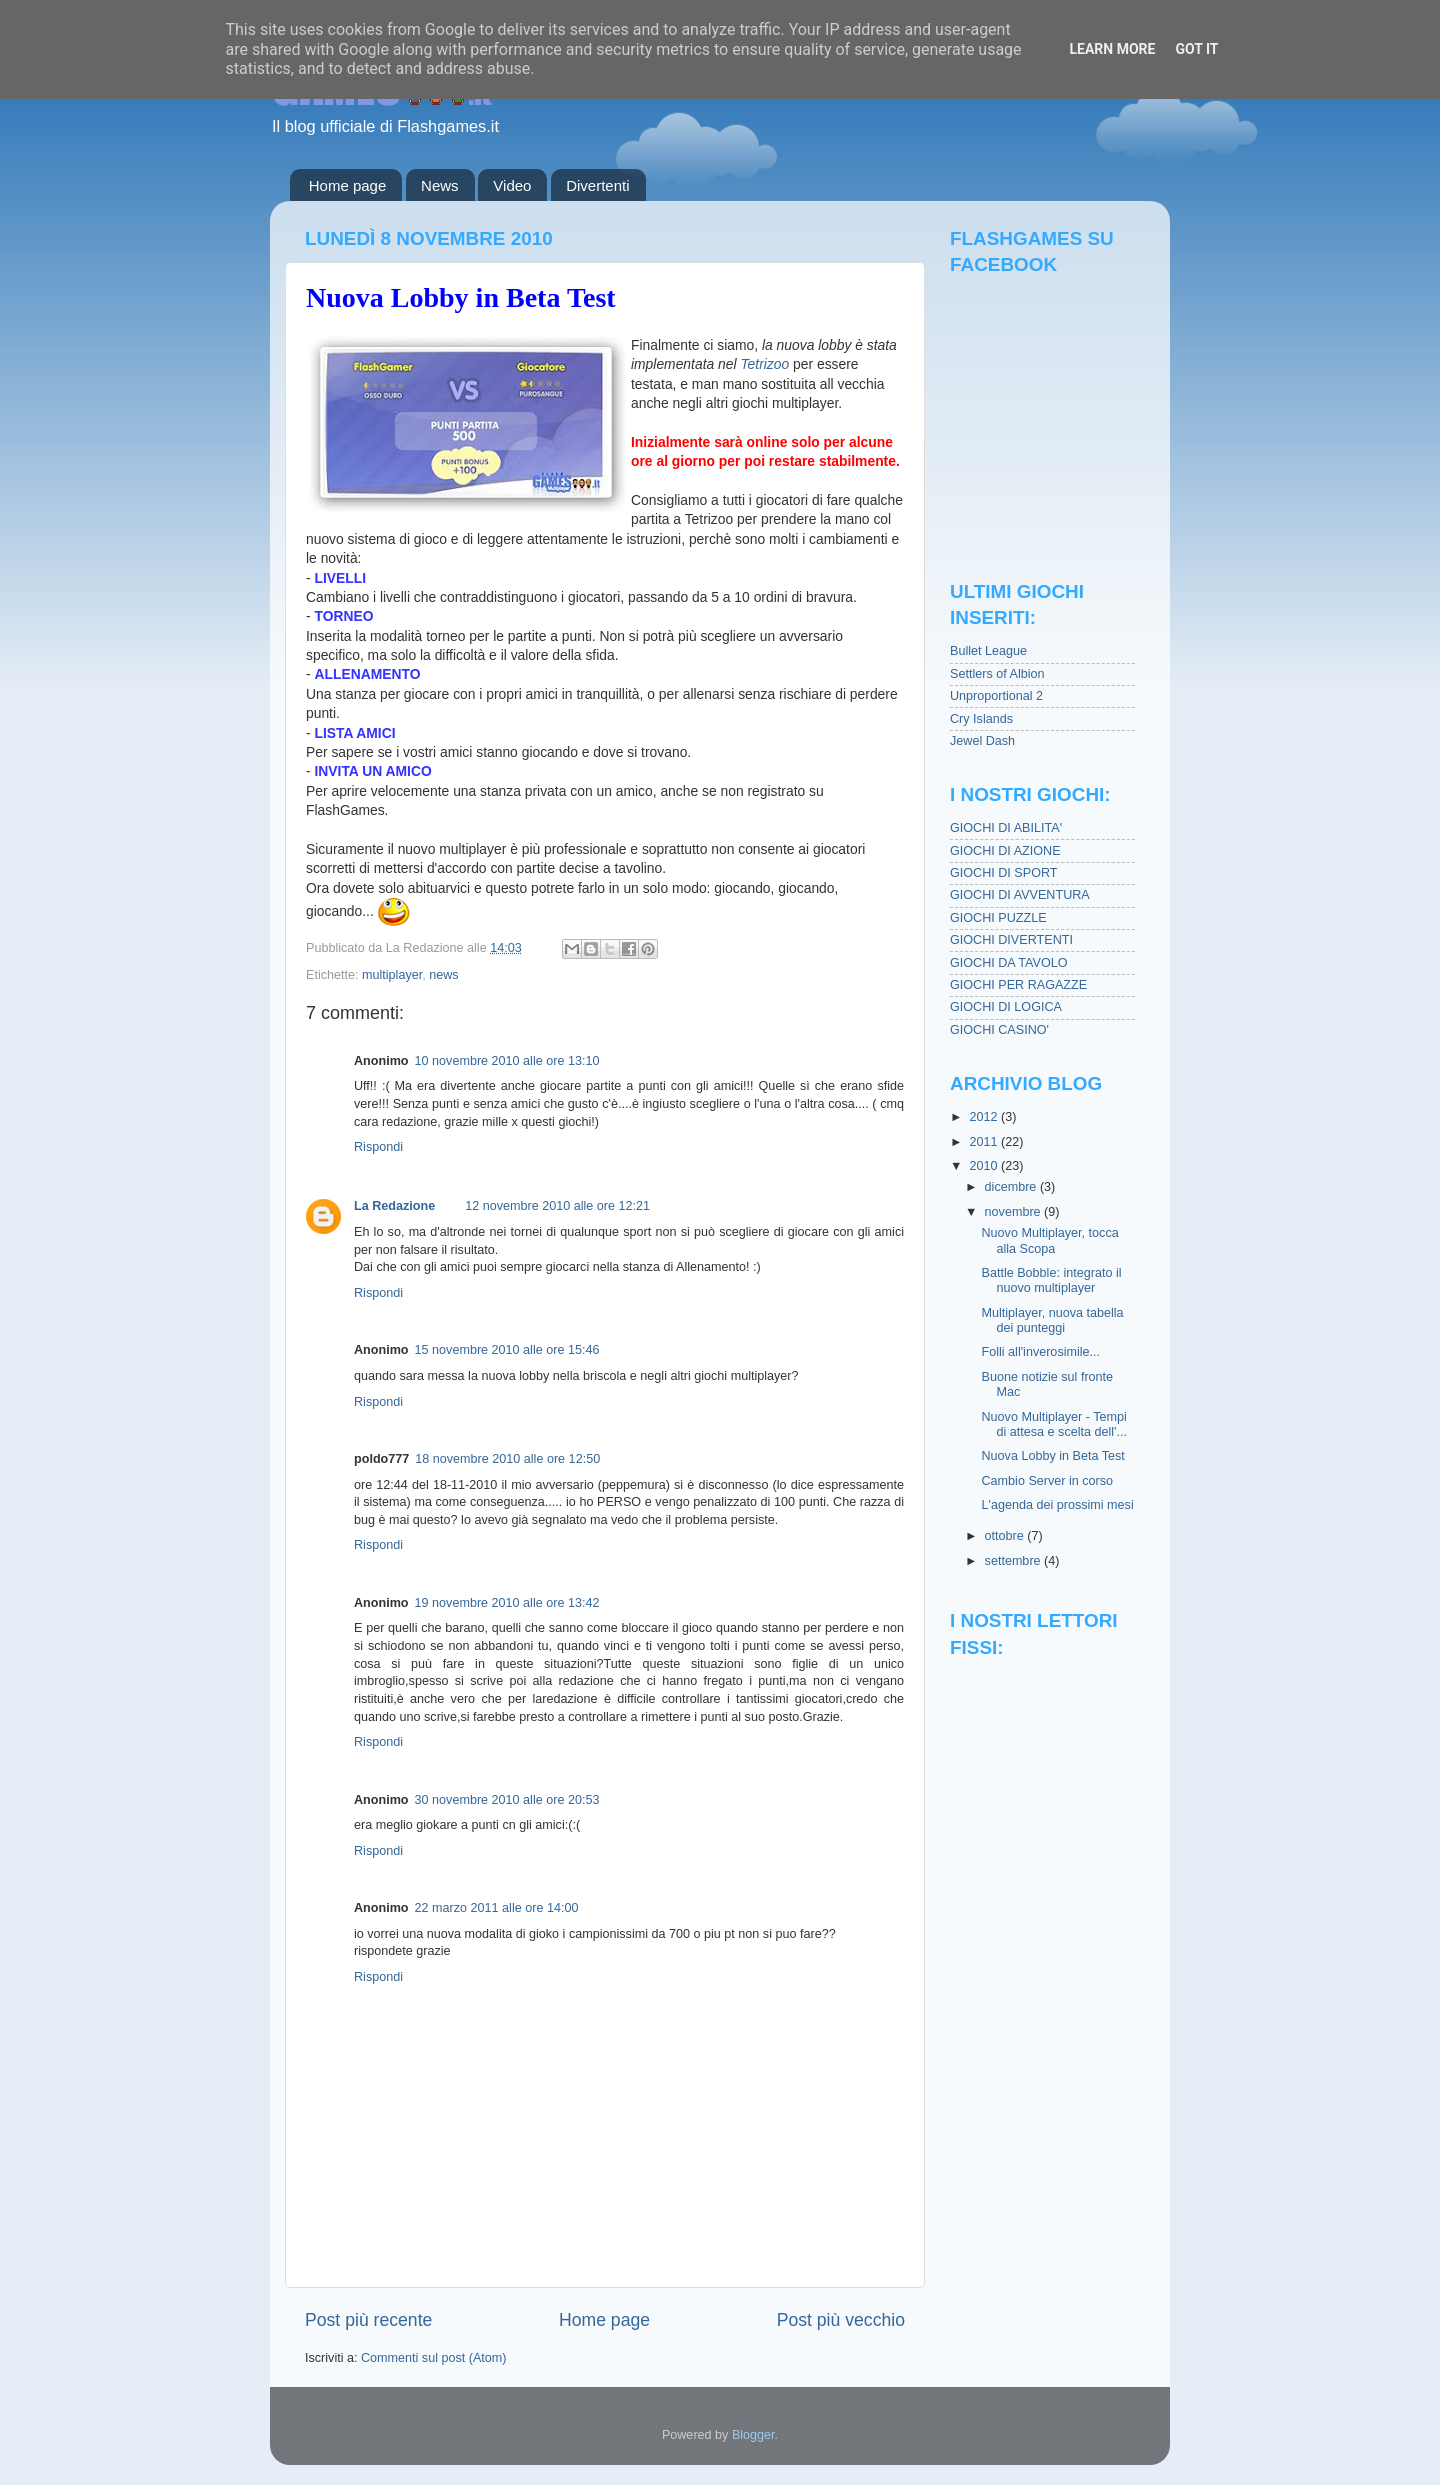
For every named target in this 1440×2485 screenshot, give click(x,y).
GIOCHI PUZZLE (998, 918)
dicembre (1012, 1187)
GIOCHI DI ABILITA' (1006, 828)
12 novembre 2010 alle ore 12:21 (557, 1206)
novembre (1015, 1212)
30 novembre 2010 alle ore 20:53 (507, 1800)
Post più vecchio (841, 2320)
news (443, 975)
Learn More (1112, 49)
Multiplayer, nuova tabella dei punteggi (1052, 1320)
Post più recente (368, 2320)
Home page (348, 185)
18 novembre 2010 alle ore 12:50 (507, 1459)
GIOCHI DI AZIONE (1005, 851)
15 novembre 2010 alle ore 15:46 (507, 1350)
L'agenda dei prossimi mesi (1057, 1505)
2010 (985, 1166)
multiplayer (392, 975)
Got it (1196, 49)
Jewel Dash (982, 741)
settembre (1015, 1561)
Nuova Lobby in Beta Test (461, 297)
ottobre (1006, 1536)
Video (512, 185)
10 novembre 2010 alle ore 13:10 (507, 1061)
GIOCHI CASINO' (999, 1030)
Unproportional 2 (996, 696)
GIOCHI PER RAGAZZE (1018, 985)
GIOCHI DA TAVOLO (1009, 963)
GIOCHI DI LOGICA (1006, 1007)
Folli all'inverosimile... (1040, 1352)
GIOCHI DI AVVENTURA (1020, 895)
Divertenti (597, 185)
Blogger (753, 2435)
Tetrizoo (764, 364)
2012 (985, 1117)
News (440, 185)
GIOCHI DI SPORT (1004, 873)
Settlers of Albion (997, 674)
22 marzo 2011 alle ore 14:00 (497, 1908)
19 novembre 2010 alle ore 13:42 (507, 1603)
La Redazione (394, 1206)
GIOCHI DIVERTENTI (1011, 940)
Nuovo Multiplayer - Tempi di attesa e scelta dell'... (1054, 1424)
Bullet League (988, 651)
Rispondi (378, 1147)
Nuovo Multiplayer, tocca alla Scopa (1049, 1240)
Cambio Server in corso (1047, 1481)
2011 (985, 1142)
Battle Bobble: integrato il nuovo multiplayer (1051, 1280)
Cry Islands (981, 719)
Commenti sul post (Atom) (434, 2358)
